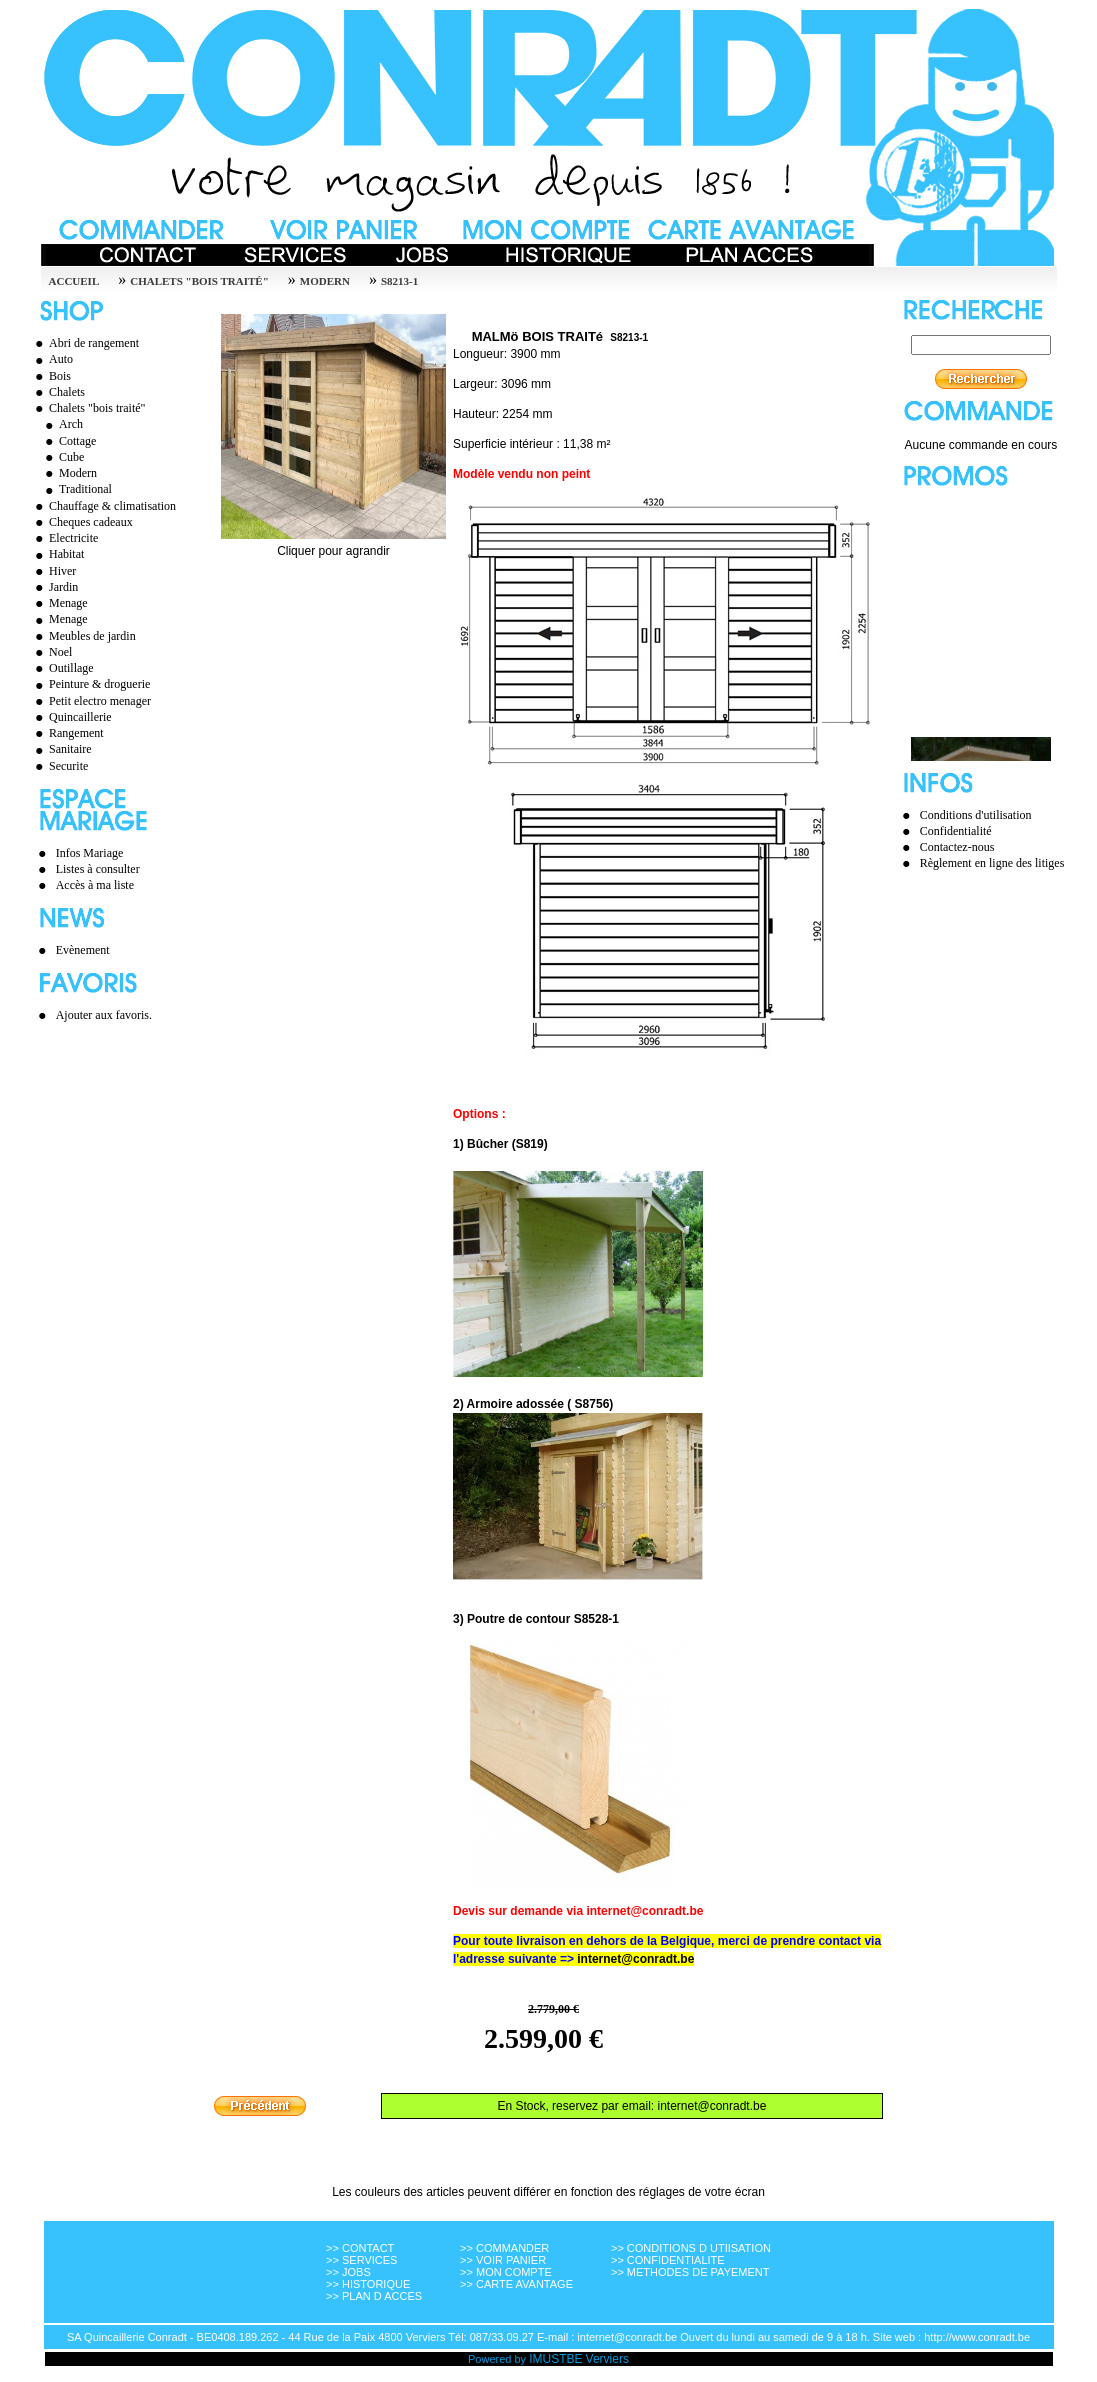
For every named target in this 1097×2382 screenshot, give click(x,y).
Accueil (74, 281)
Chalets (57, 392)
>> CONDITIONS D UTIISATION (691, 2248)
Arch (61, 424)
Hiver (53, 571)
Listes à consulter (98, 869)
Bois (50, 376)
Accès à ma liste (95, 885)
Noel (51, 652)
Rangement (67, 733)
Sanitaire (61, 749)
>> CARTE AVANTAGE (516, 2284)
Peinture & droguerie (90, 684)
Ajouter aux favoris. (104, 1015)
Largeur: (475, 384)
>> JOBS (348, 2272)
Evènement (83, 950)
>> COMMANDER (504, 2248)
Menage (59, 603)
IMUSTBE (555, 2359)
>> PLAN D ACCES (374, 2296)
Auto (51, 359)
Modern (325, 281)
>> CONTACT (360, 2248)
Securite (59, 766)
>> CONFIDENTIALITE (668, 2260)
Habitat (57, 554)
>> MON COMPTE (506, 2272)
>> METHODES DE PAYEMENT (690, 2272)
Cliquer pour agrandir (333, 545)
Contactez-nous (957, 847)
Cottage (68, 441)
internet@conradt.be (635, 1959)
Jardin (54, 587)
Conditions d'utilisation (976, 815)
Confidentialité (956, 831)
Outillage (62, 668)
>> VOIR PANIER (503, 2260)
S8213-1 (399, 281)
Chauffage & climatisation (103, 506)
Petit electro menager (90, 701)
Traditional (76, 489)
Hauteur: (476, 414)
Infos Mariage (90, 853)
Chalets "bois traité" (199, 281)
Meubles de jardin (83, 636)
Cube (62, 457)
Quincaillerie (71, 717)
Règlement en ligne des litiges (992, 863)
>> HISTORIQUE (368, 2284)
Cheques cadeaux (81, 522)
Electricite (64, 538)
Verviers (607, 2359)
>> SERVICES (361, 2260)
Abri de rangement (84, 343)
